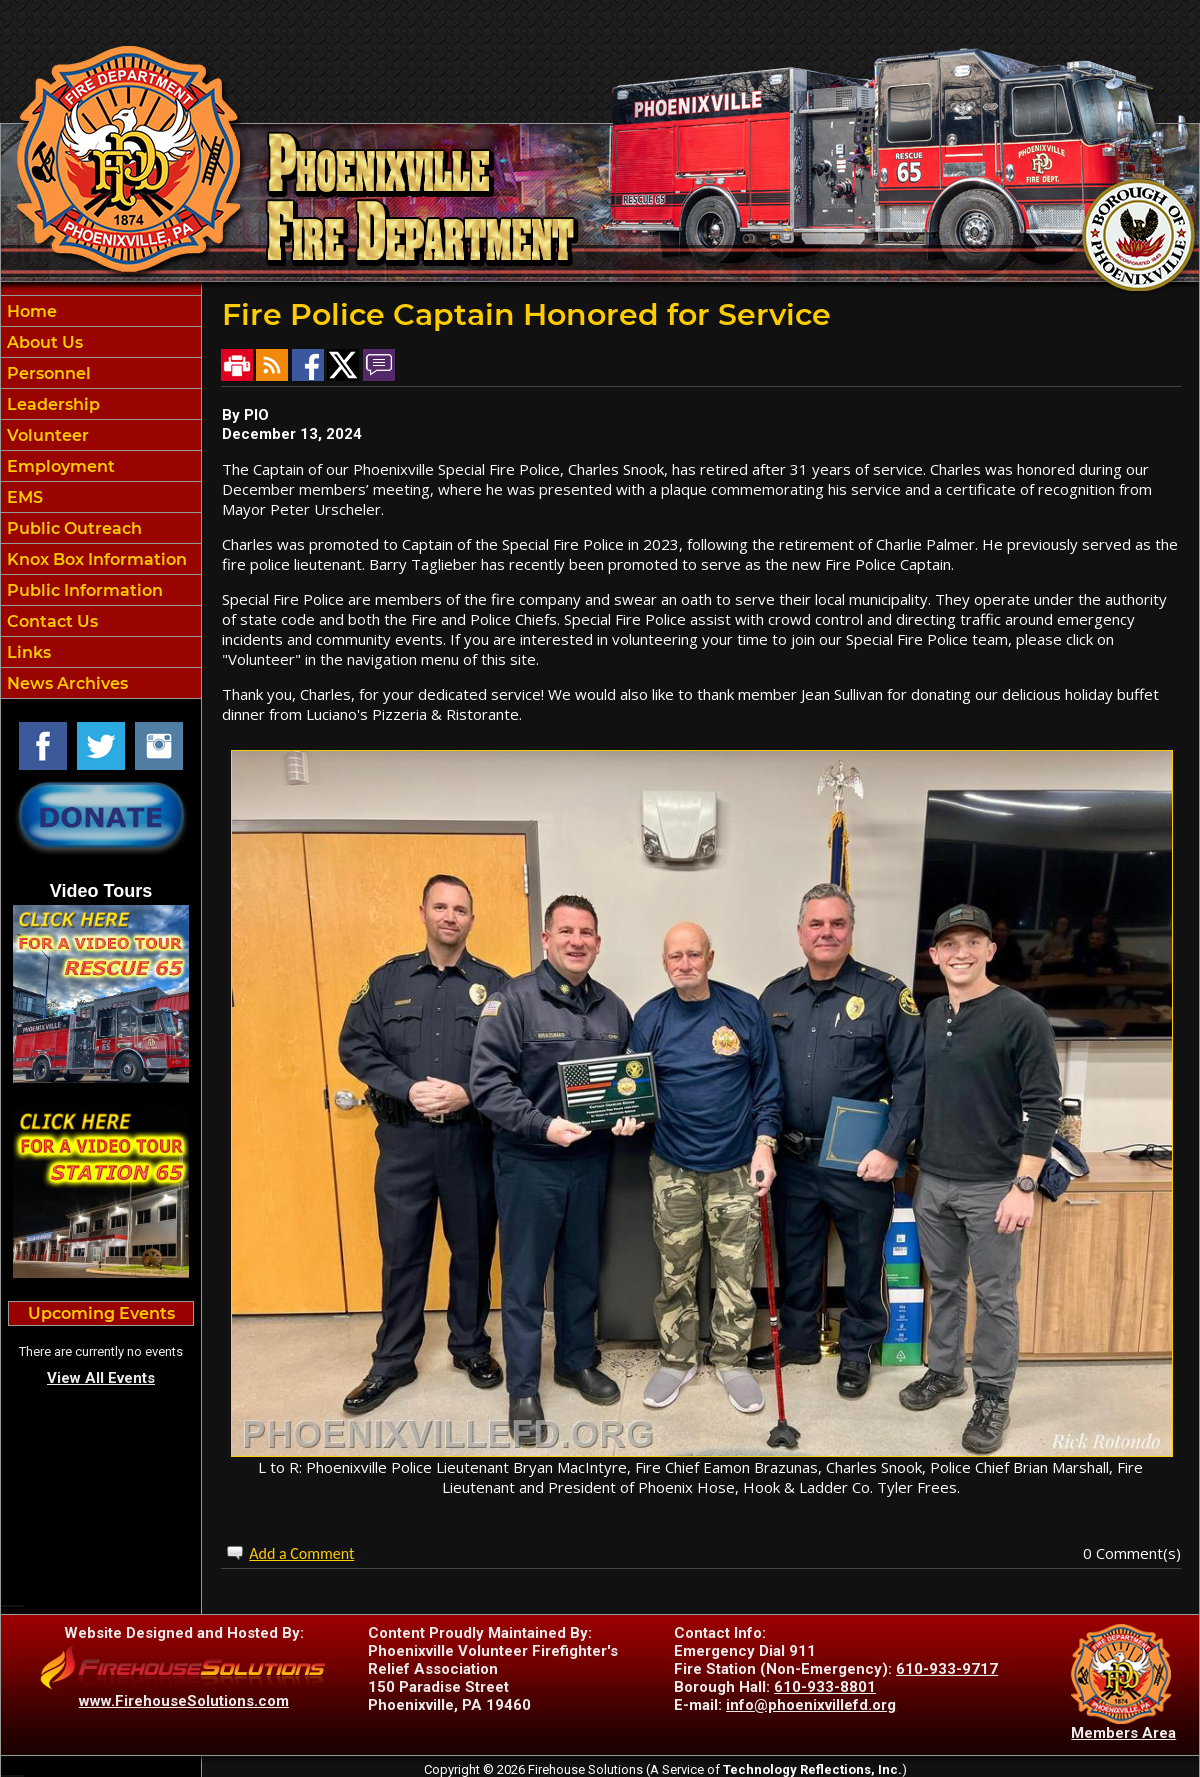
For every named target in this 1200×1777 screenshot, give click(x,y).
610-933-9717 (947, 1669)
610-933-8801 (825, 1687)
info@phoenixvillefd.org (811, 1705)
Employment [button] (59, 466)
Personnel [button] (47, 373)
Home (30, 311)
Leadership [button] (51, 404)
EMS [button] (23, 497)
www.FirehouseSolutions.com (184, 1701)
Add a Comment (301, 1553)
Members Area (1123, 1733)
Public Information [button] (83, 590)
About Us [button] (43, 342)
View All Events (101, 1378)
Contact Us (50, 621)
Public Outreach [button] (72, 528)
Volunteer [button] (46, 435)
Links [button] (27, 652)
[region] (101, 497)
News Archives (65, 683)
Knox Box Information (95, 559)
